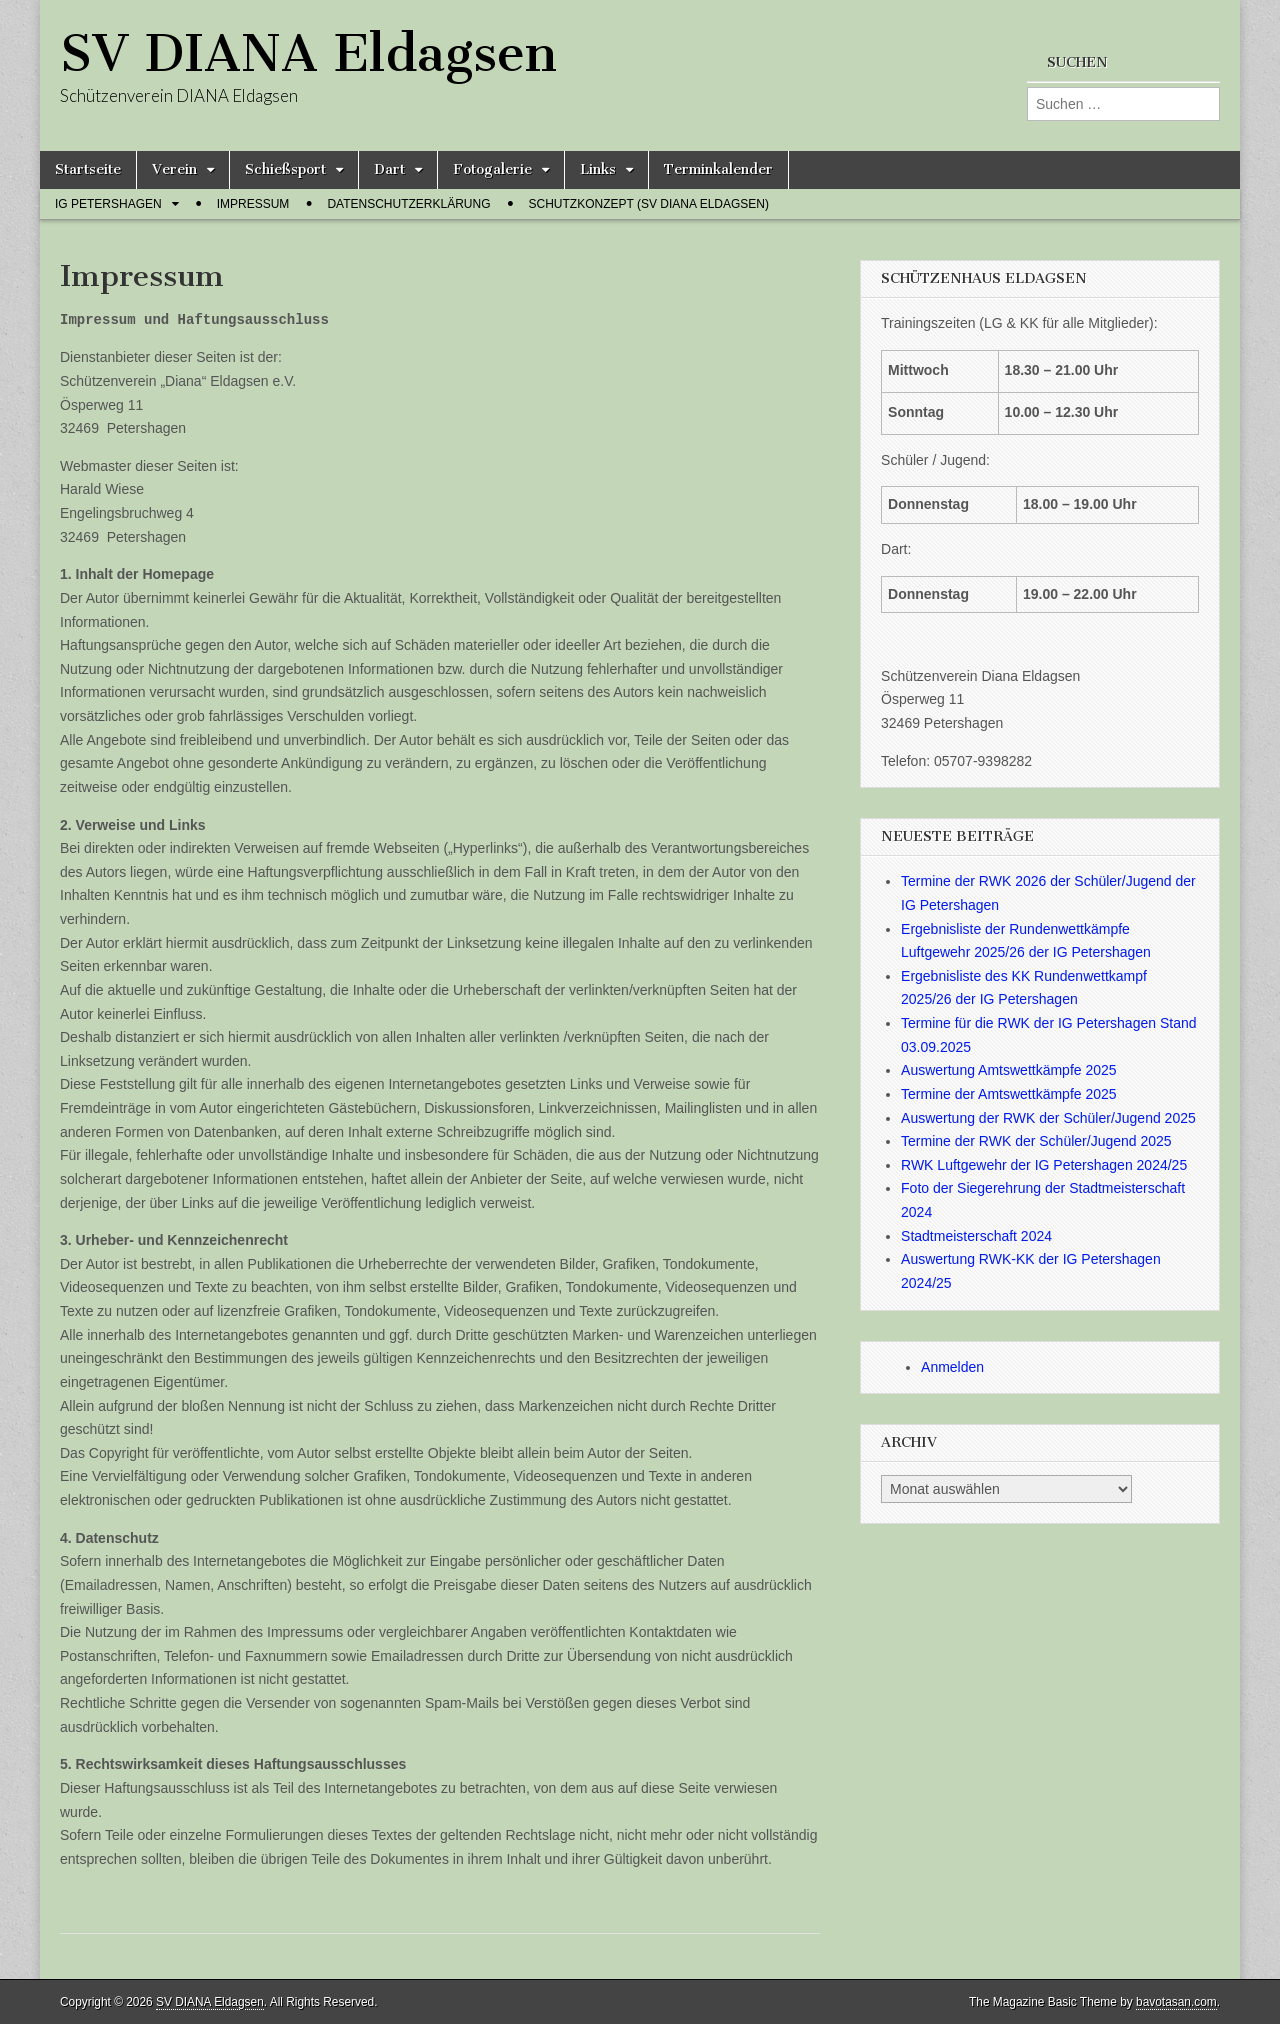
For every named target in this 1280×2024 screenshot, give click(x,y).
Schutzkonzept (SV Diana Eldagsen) (649, 204)
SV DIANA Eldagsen (308, 53)
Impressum (253, 204)
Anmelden (952, 1367)
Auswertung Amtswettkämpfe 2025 (1009, 1070)
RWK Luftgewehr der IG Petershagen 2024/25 (1044, 1165)
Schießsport (285, 169)
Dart (389, 169)
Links (598, 169)
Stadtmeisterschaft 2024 (976, 1236)
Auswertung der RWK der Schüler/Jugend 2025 (1048, 1118)
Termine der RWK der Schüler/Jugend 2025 (1036, 1141)
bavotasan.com (1176, 2002)
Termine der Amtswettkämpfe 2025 (1009, 1094)
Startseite (88, 169)
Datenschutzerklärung (408, 204)
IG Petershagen (108, 204)
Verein (174, 169)
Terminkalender (718, 169)
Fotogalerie (492, 169)
